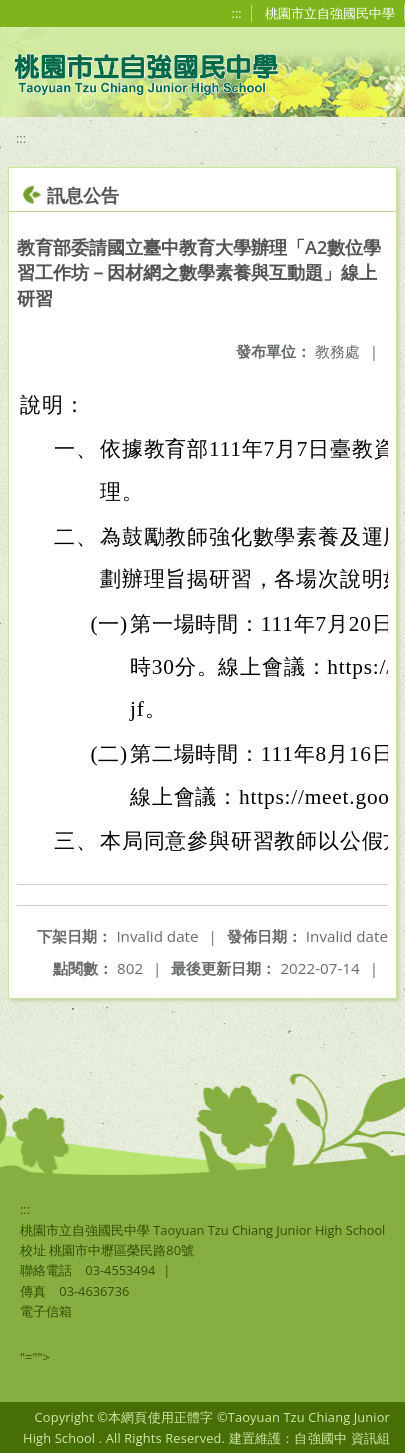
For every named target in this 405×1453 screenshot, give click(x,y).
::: (237, 13)
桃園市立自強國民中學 (330, 13)
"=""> (35, 1357)
